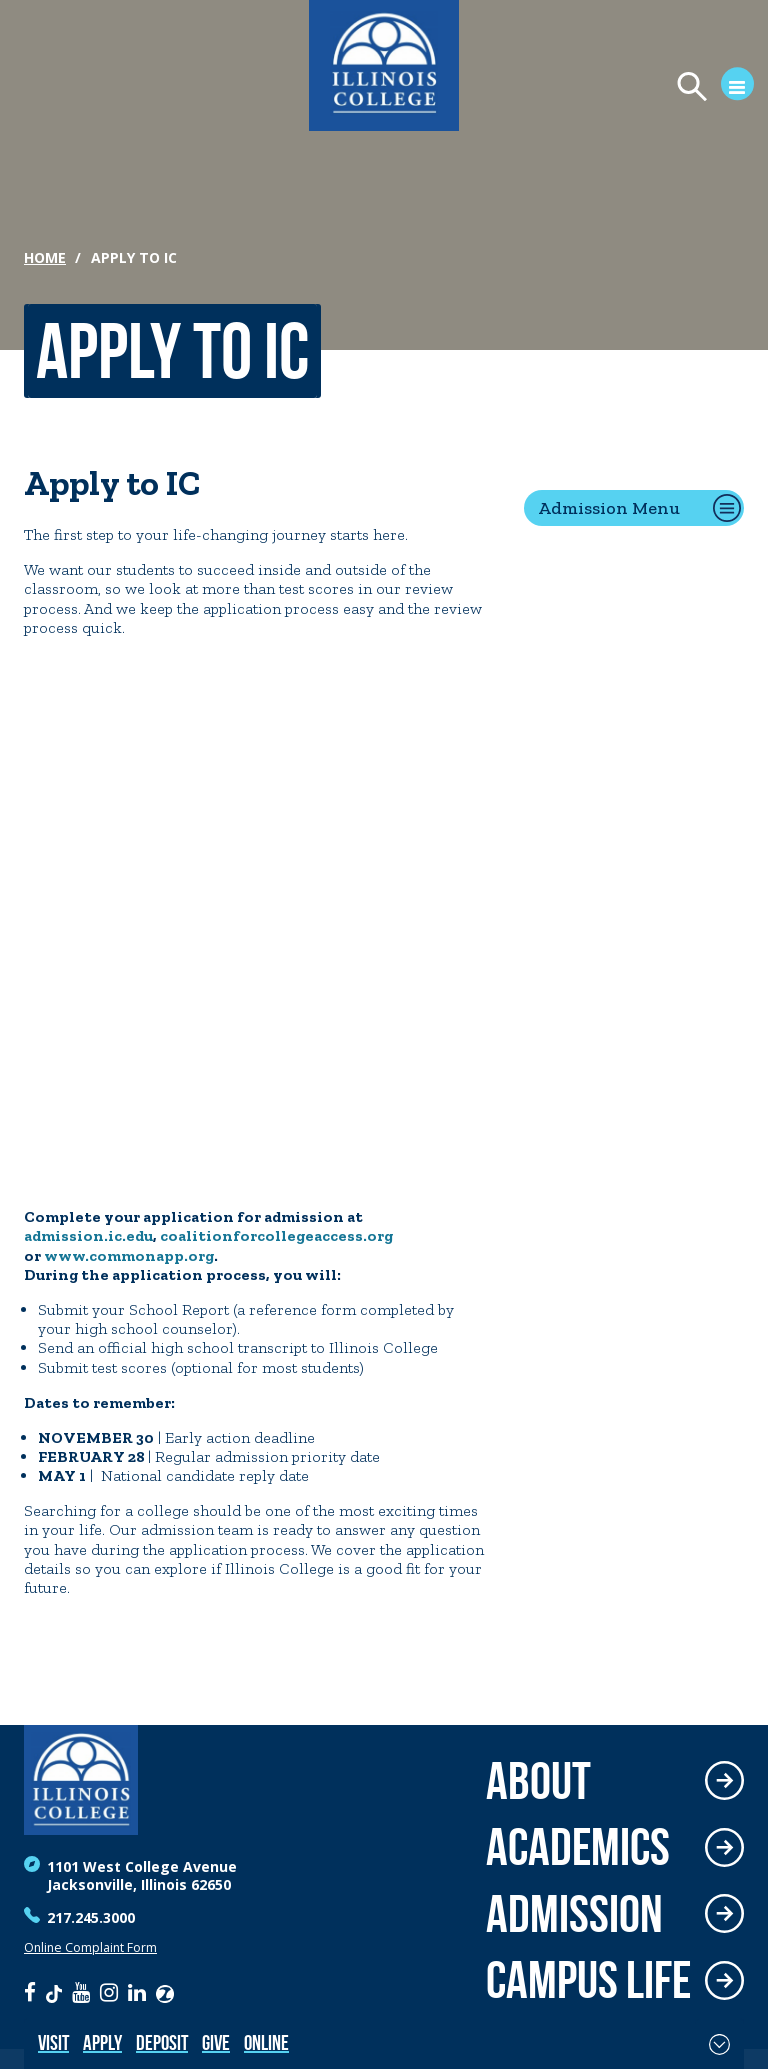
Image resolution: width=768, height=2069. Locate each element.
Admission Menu (609, 508)
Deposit (162, 2042)
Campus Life (588, 1980)
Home (45, 257)
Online (266, 2042)
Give (216, 2042)
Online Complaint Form (90, 1947)
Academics (578, 1847)
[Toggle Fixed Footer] (719, 2044)
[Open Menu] (706, 88)
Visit (53, 2042)
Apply (102, 2042)
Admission (574, 1914)
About (538, 1781)
